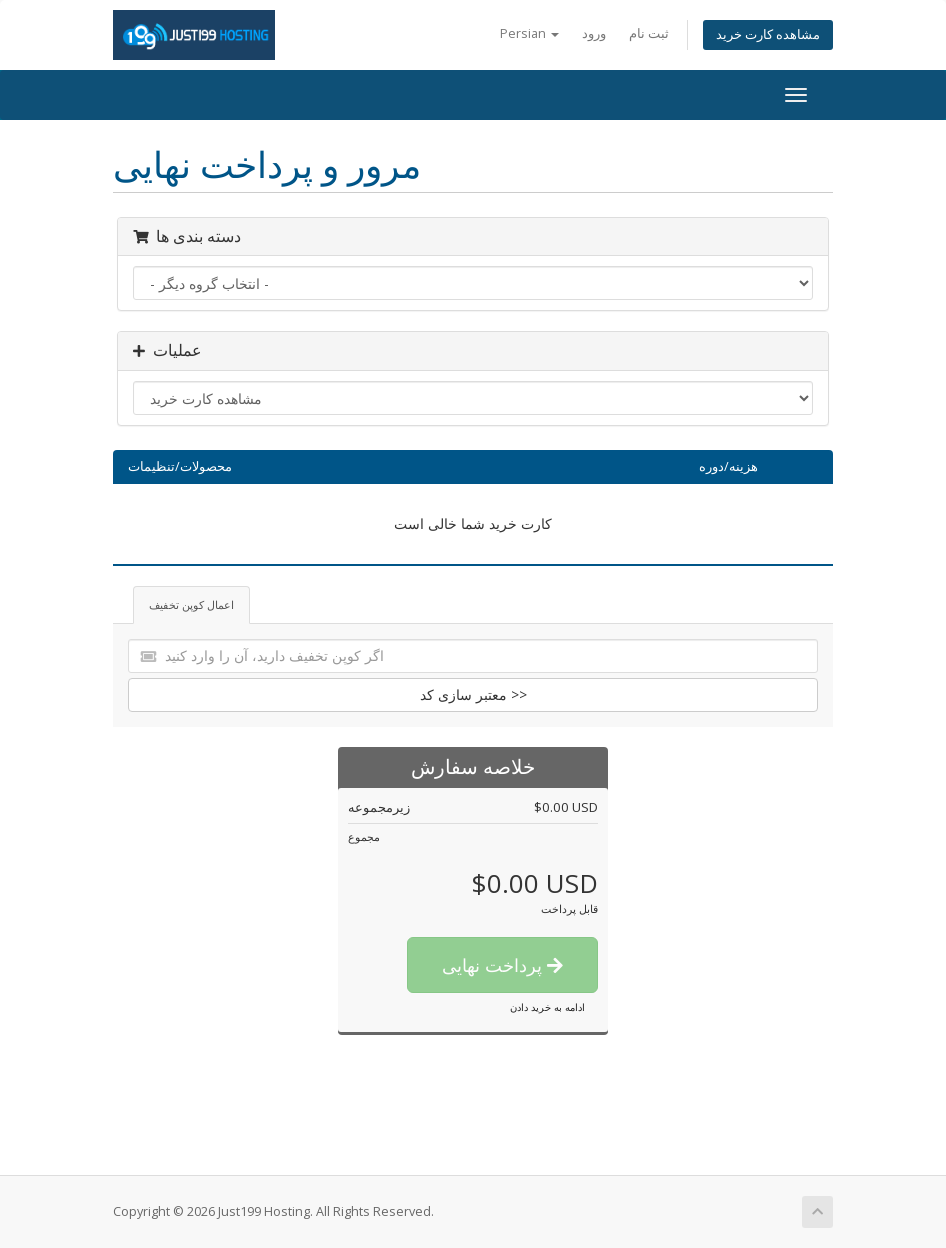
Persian (529, 33)
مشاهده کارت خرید (768, 34)
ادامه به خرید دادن (547, 1007)
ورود (594, 33)
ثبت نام (649, 33)
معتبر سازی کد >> (473, 694)
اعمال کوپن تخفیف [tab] (191, 604)
